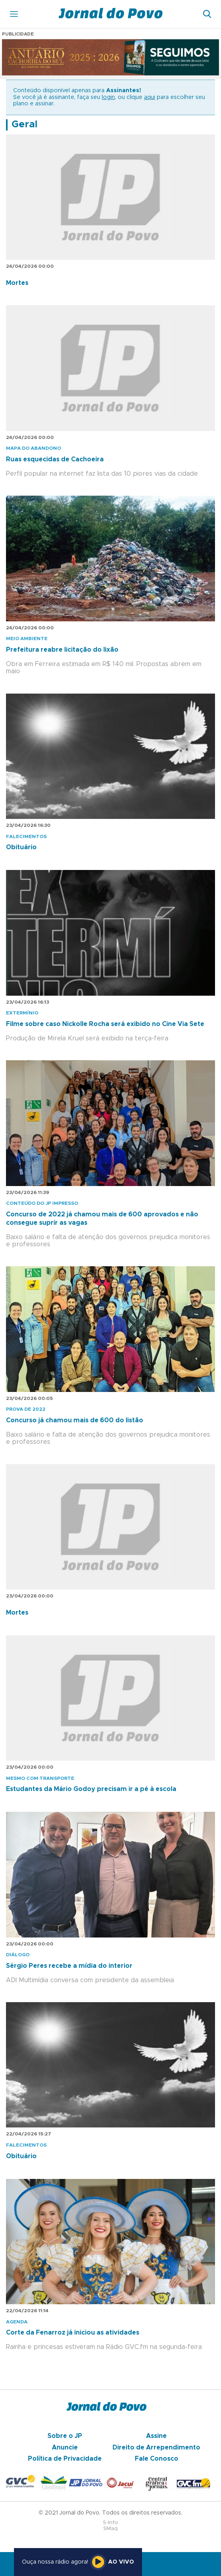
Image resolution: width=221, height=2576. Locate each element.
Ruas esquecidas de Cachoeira (55, 459)
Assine (156, 2436)
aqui (149, 97)
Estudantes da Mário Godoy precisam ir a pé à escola (91, 1789)
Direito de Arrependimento (156, 2447)
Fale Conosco (156, 2458)
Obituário (21, 847)
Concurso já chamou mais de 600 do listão (74, 1420)
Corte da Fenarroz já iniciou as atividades (72, 2332)
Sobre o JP (64, 2436)
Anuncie (65, 2447)
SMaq (110, 2528)
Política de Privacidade (65, 2458)
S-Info (110, 2522)
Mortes (17, 283)
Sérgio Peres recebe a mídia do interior (69, 1966)
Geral (24, 124)
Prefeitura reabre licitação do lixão (62, 649)
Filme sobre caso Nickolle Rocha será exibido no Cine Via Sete (105, 1024)
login (108, 97)
